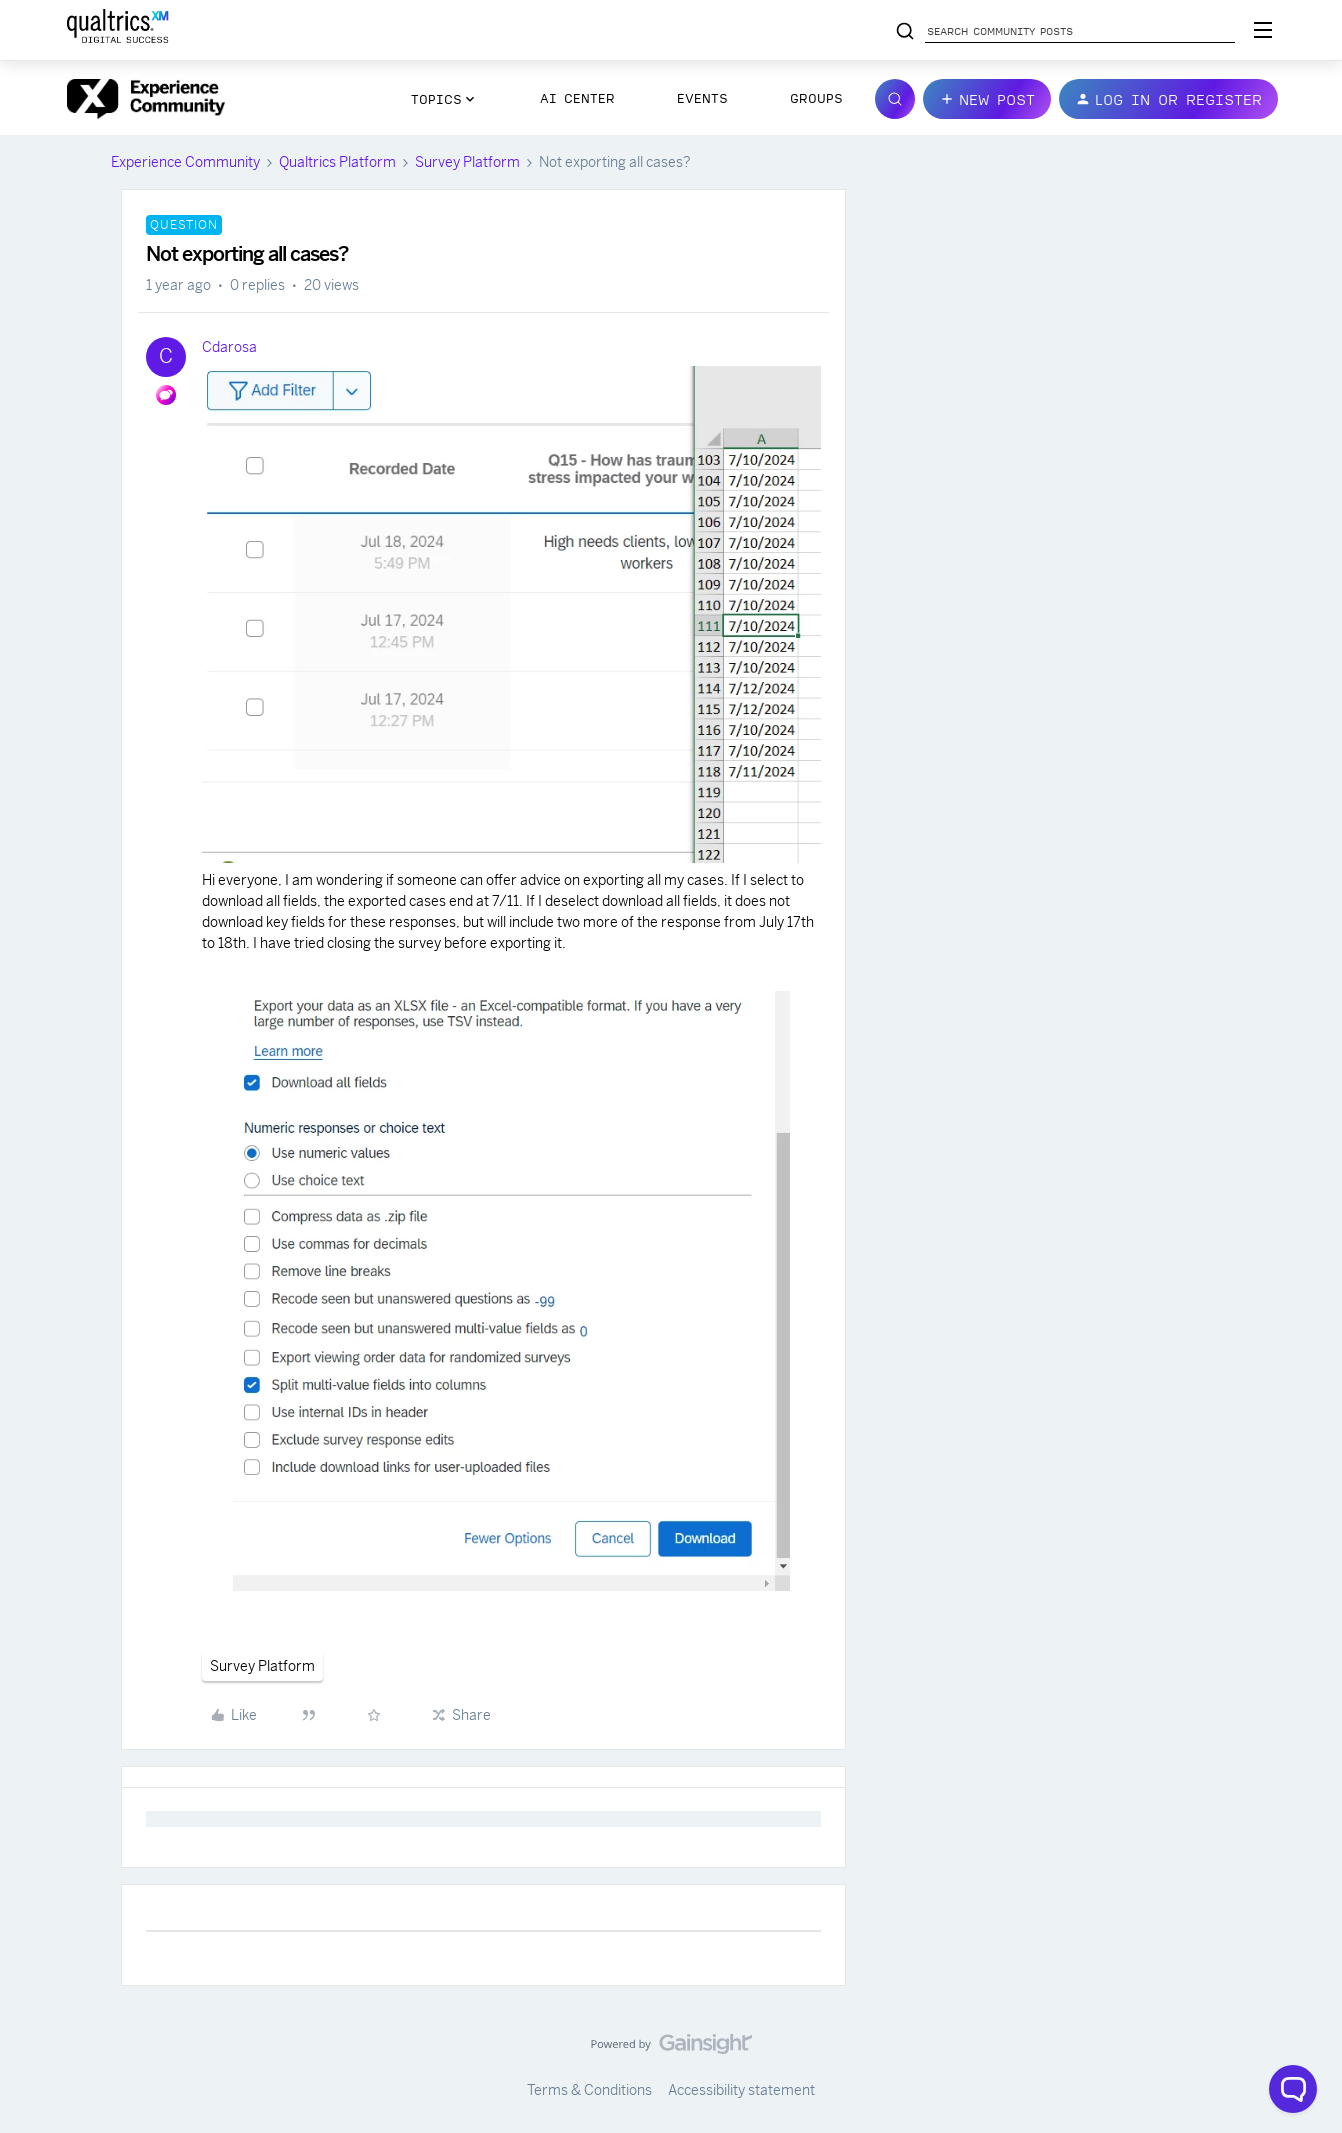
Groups (816, 98)
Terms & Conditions (589, 2090)
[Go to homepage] (146, 99)
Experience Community (185, 162)
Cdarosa (229, 347)
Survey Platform (467, 162)
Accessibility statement (741, 2090)
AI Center (577, 98)
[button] (987, 99)
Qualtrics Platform (337, 162)
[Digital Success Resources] (1263, 30)
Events (702, 98)
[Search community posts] (905, 32)
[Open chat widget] (1293, 2089)
